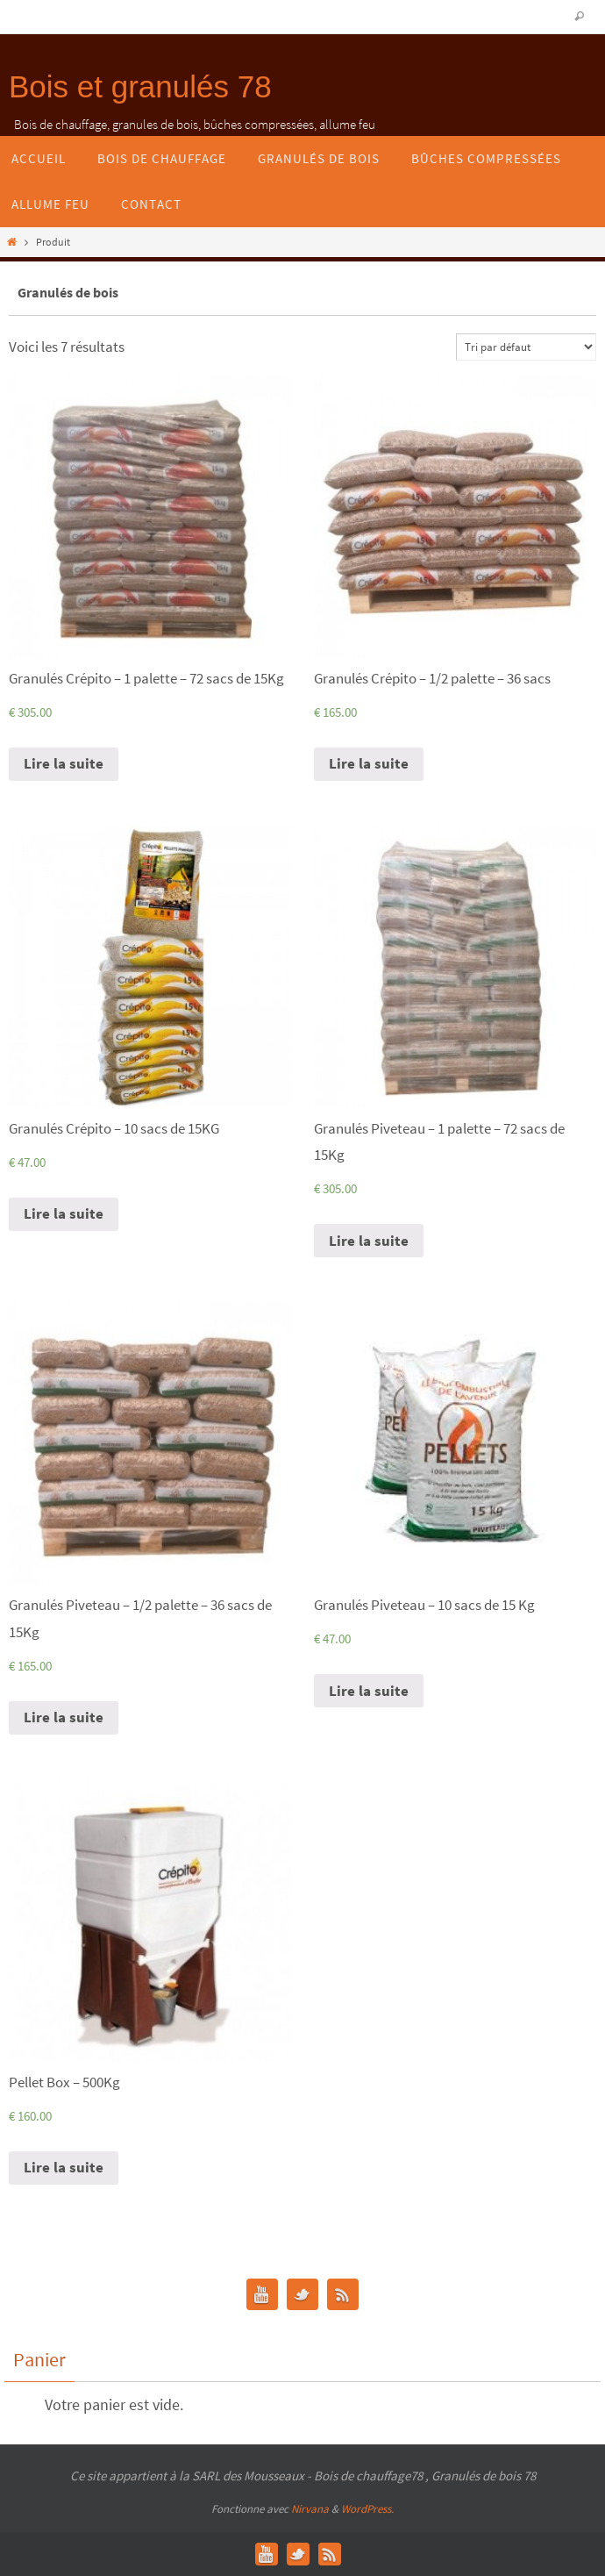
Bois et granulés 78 (140, 86)
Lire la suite (63, 763)
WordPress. (367, 2508)
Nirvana (310, 2508)
